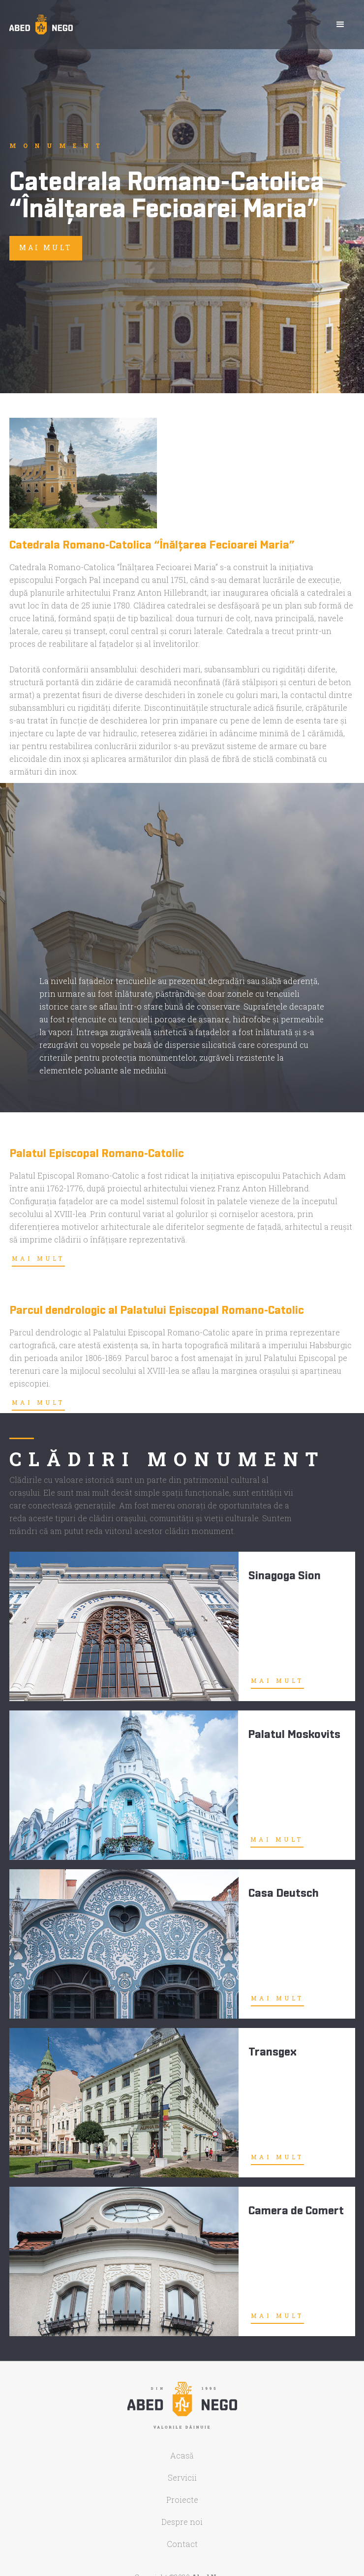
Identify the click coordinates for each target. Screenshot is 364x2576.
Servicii (182, 2478)
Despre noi (182, 2522)
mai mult (45, 247)
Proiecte (182, 2500)
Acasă (182, 2455)
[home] (41, 24)
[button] (340, 24)
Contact (182, 2544)
